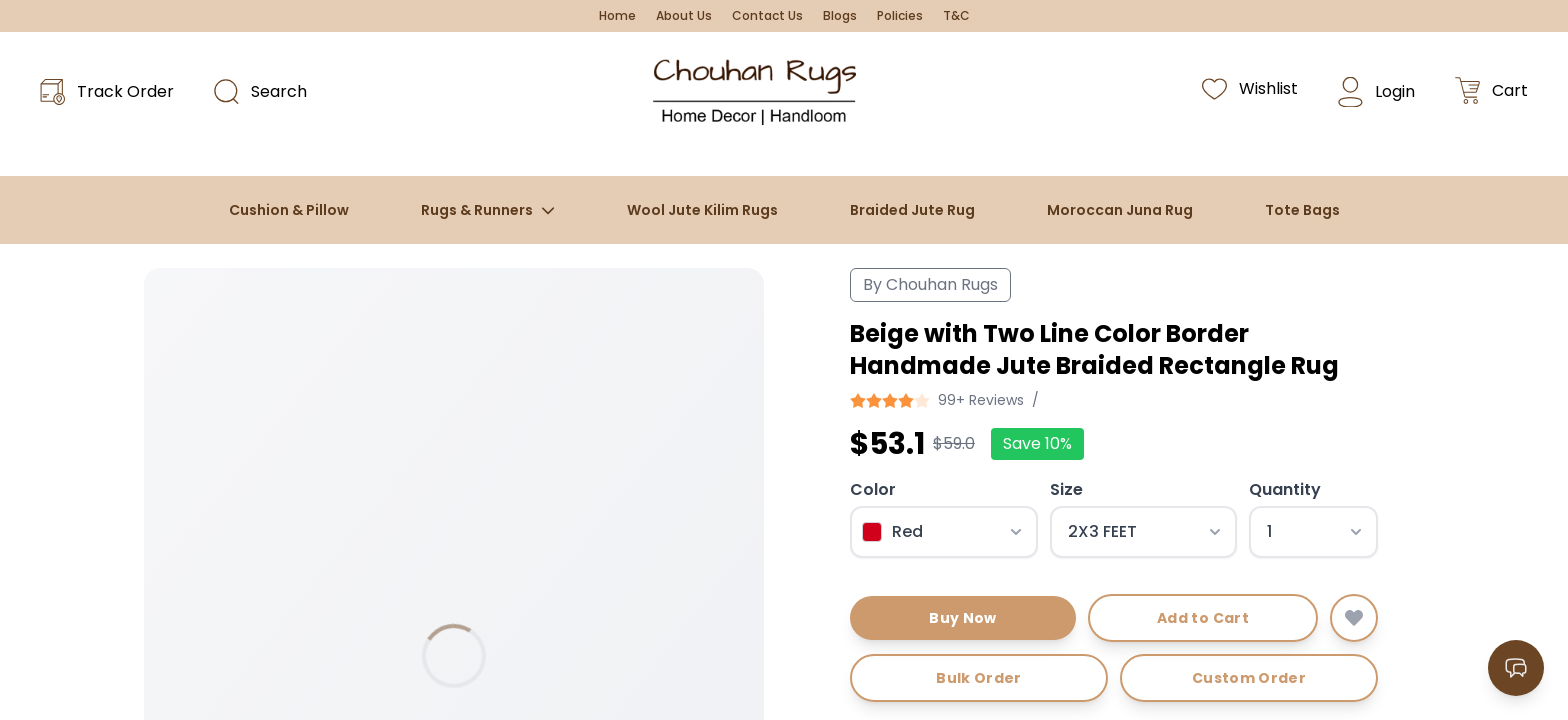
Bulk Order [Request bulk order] (979, 678)
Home (617, 16)
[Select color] (944, 532)
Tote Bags (1302, 210)
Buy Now (962, 618)
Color (873, 489)
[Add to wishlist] (1354, 618)
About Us (684, 16)
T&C (956, 16)
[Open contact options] (1516, 668)
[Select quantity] (1313, 532)
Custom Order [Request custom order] (1249, 678)
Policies (900, 16)
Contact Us (767, 16)
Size (1066, 489)
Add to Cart (1203, 618)
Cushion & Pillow (289, 210)
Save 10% (1037, 443)
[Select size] (1144, 532)
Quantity (1285, 489)
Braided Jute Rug (912, 210)
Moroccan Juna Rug (1120, 210)
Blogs (840, 16)
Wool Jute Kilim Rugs (702, 210)
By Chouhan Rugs (930, 284)
